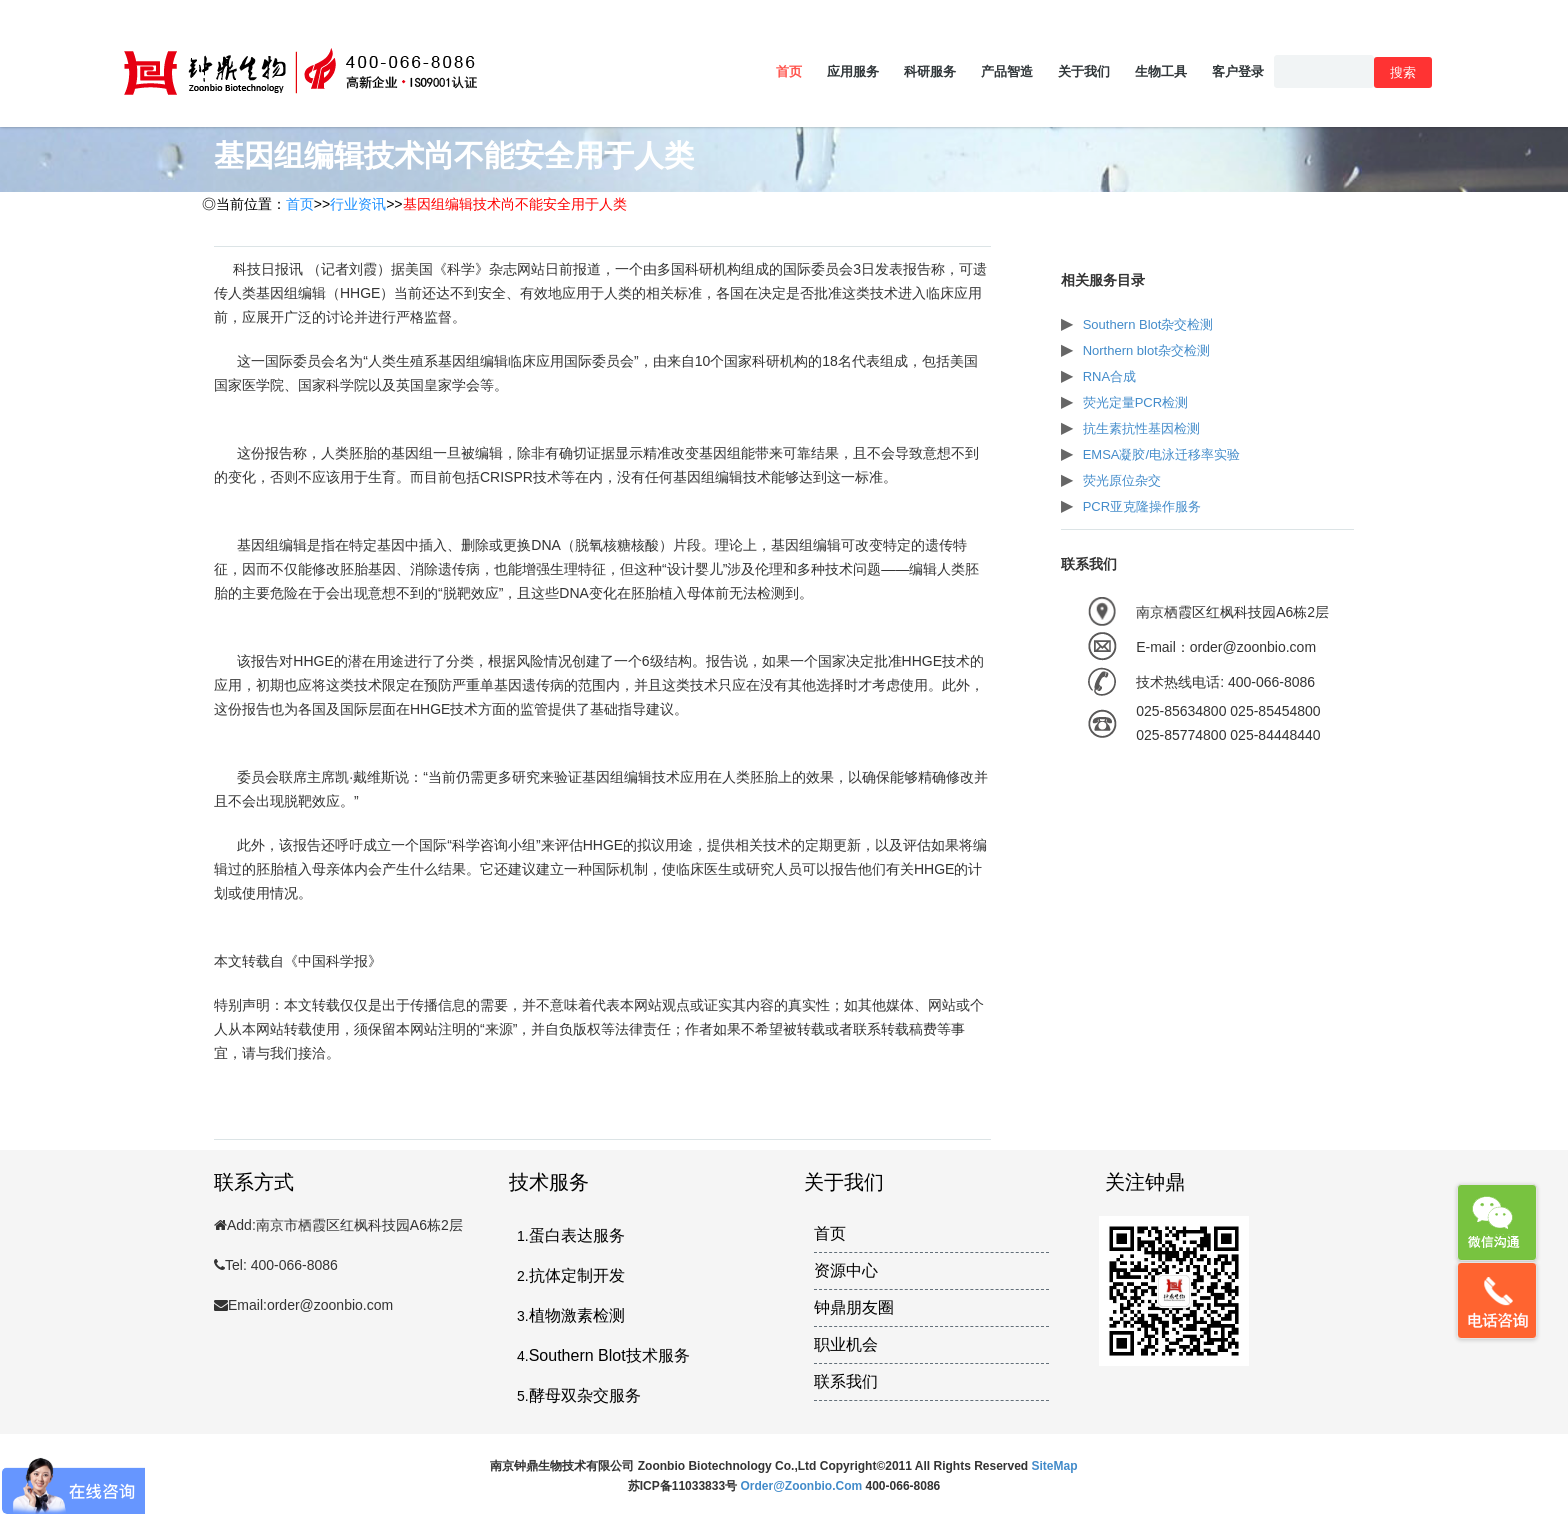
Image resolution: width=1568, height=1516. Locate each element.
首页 (789, 71)
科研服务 (930, 71)
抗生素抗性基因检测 (1141, 428)
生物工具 (1161, 71)
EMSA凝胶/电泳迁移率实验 (1161, 454)
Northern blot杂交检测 (1146, 350)
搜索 (1403, 72)
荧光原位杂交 (1122, 480)
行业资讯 (358, 204)
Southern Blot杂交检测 (1148, 324)
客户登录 (1238, 71)
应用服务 (853, 71)
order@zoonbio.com (802, 1486)
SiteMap (1055, 1466)
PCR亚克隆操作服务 (1142, 506)
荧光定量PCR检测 (1135, 402)
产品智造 (1007, 71)
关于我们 (1084, 71)
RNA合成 (1109, 376)
